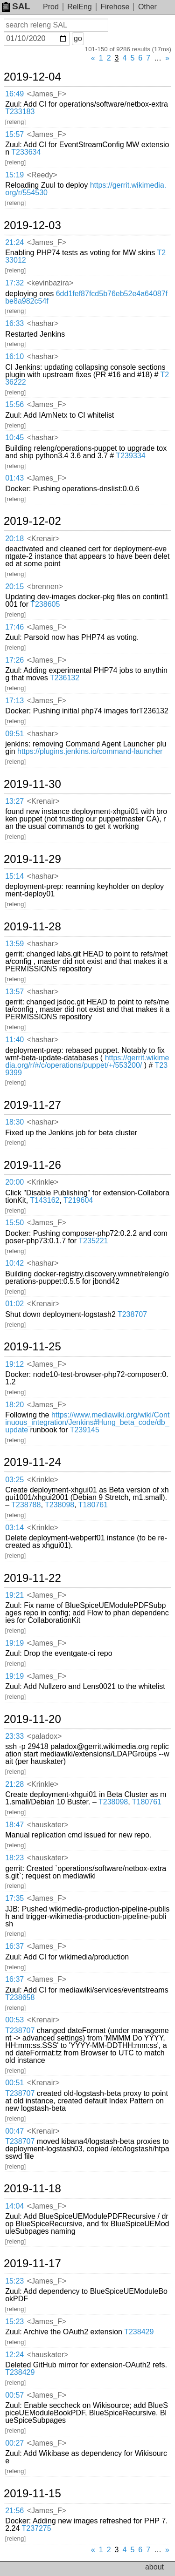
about (154, 2567)
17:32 (14, 283)
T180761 (93, 1505)
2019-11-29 (32, 859)
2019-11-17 (32, 2263)
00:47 (14, 2131)
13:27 (14, 801)
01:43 (14, 478)
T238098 (59, 1505)
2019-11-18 (32, 2188)
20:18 (14, 538)
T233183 (20, 111)
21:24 (14, 242)
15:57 (14, 134)
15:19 (14, 175)
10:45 (14, 437)
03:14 (14, 1528)
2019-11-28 (32, 926)
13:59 (14, 944)
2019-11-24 (32, 1462)
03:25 (14, 1480)
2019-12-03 (32, 225)
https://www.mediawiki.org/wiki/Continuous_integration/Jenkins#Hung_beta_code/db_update (87, 1422)
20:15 (14, 586)
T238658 (20, 1997)
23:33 (14, 1736)
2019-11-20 (32, 1719)
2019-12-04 (32, 77)
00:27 (14, 2443)
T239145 (84, 1430)
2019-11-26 (32, 1165)
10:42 (14, 1263)
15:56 (14, 404)
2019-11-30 (32, 784)
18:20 (14, 1405)
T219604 (78, 1200)
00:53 (14, 2020)
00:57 (14, 2395)
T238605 (45, 604)
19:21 (14, 1595)
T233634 (26, 152)
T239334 (130, 456)
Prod (51, 7)
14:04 (14, 2206)
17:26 (14, 660)
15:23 (14, 2281)
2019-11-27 (32, 1105)
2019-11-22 (32, 1578)
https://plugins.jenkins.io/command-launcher (89, 751)
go (78, 38)
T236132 (64, 678)
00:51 (14, 2083)
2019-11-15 (32, 2493)
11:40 (14, 1040)
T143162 (44, 1200)
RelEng (79, 7)
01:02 (14, 1304)
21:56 (14, 2511)
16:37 (14, 1946)
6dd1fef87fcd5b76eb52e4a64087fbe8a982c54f (86, 297)
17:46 (14, 627)
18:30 (14, 1122)
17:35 (14, 1898)
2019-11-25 (32, 1346)
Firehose (114, 7)
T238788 (26, 1505)
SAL (16, 6)
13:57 (14, 992)
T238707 (132, 1314)
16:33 (14, 323)
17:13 (14, 701)
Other (147, 7)
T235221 (93, 1241)
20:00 (14, 1182)
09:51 (14, 734)
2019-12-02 (32, 521)
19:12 (14, 1364)
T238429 (139, 2332)
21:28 (14, 1784)
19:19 (14, 1643)
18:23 (14, 1858)
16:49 (14, 94)
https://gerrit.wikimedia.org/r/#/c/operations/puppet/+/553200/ (87, 1061)
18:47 (14, 1825)
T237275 (36, 2528)
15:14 (14, 876)
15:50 (14, 1223)
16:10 (14, 356)
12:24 (14, 2355)
